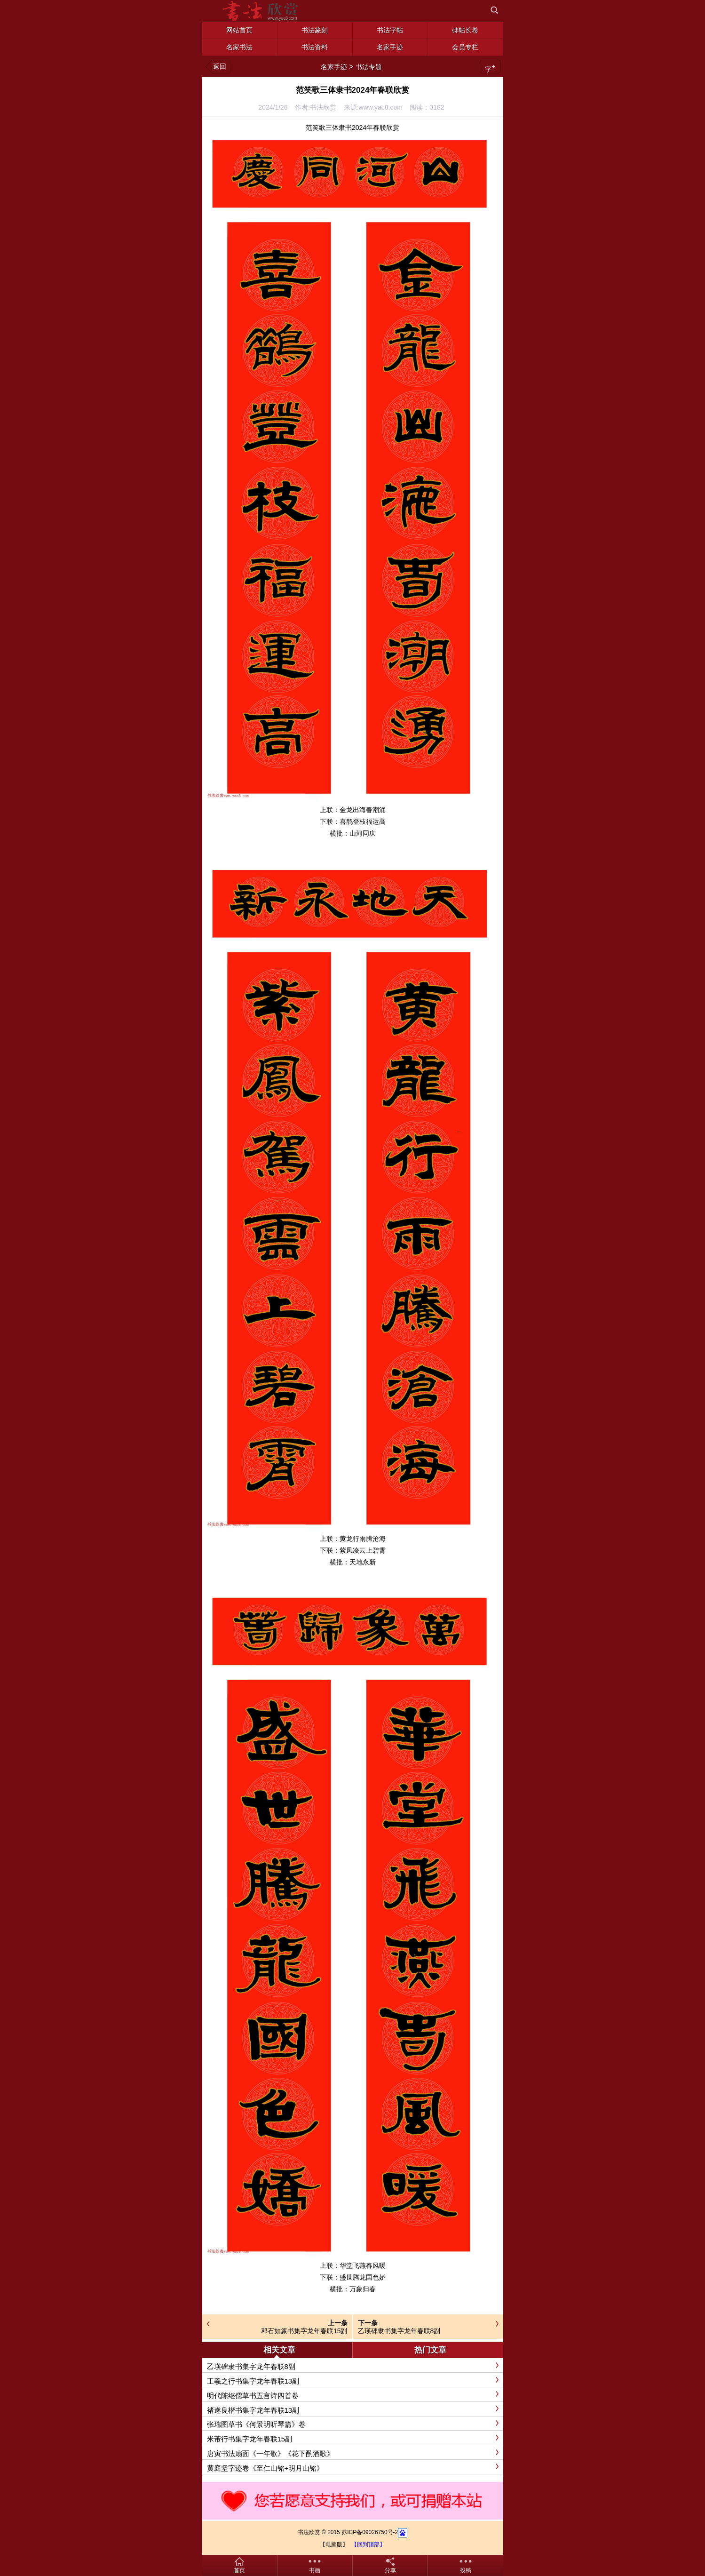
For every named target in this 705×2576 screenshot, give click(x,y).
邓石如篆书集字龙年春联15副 (304, 2331)
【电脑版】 (334, 2544)
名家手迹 (334, 67)
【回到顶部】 (368, 2544)
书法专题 (369, 67)
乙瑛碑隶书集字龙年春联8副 (399, 2331)
